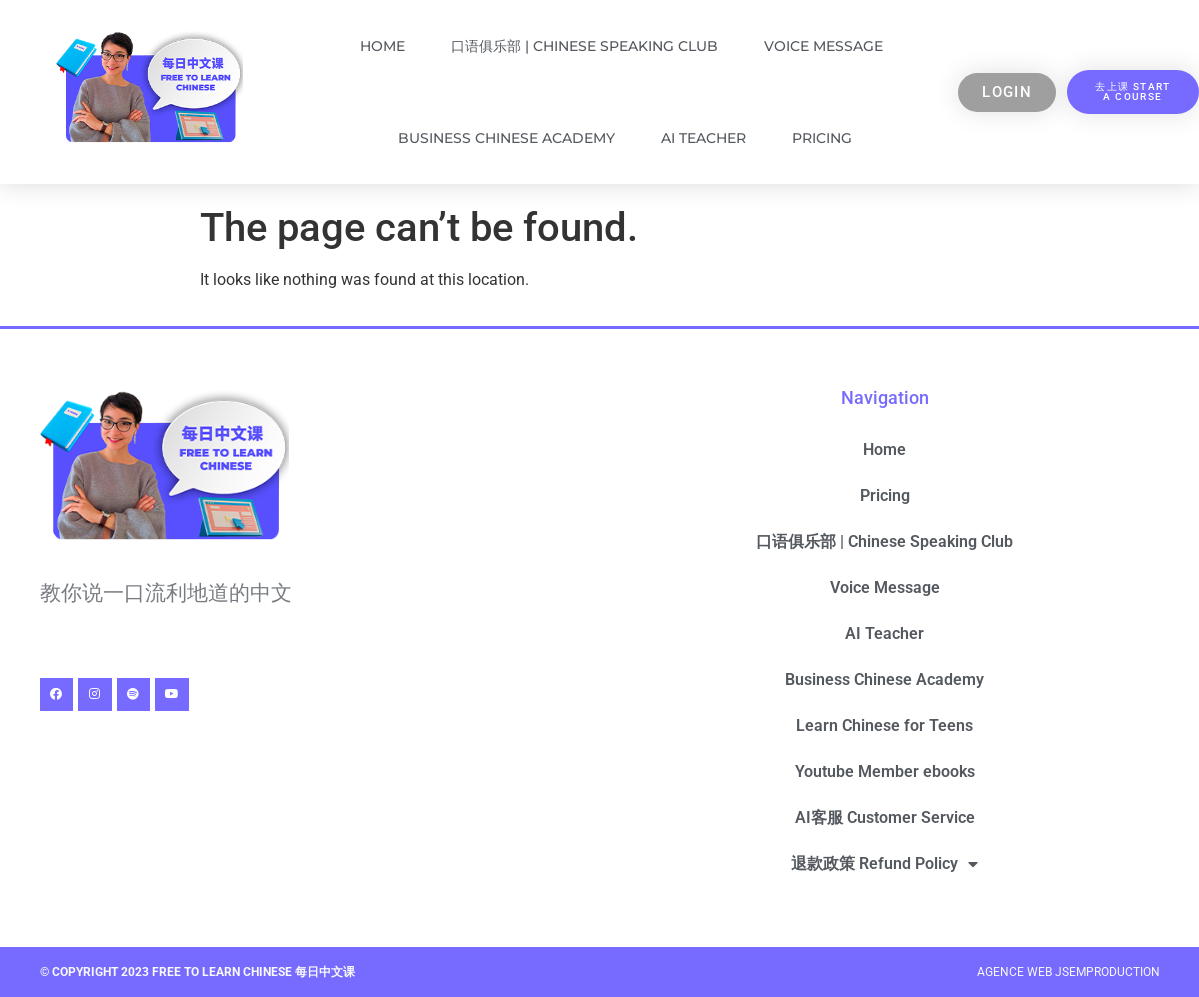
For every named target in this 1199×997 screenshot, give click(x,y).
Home (382, 46)
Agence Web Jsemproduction (1068, 972)
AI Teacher (703, 138)
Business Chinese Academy (506, 138)
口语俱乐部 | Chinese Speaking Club (584, 46)
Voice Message (823, 46)
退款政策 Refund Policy (884, 864)
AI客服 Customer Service (885, 817)
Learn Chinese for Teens (884, 725)
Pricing (822, 138)
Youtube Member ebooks (885, 771)
